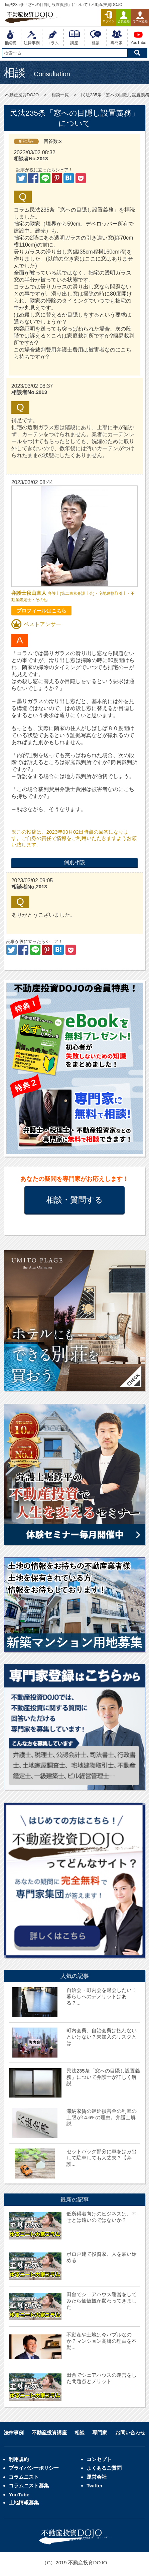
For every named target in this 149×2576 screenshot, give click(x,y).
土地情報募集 (24, 2502)
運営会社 (97, 2477)
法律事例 (14, 2432)
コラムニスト (24, 2477)
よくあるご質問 (104, 2468)
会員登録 (124, 17)
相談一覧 (60, 94)
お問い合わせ (130, 2432)
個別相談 (74, 862)
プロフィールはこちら (41, 610)
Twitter (95, 2485)
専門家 (99, 2432)
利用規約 (19, 2459)
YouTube (19, 2494)
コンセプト (99, 2459)
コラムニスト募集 (29, 2485)
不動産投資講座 (49, 2432)
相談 (79, 2432)
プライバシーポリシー (34, 2468)
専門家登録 (140, 17)
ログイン (109, 17)
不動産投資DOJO (22, 94)
